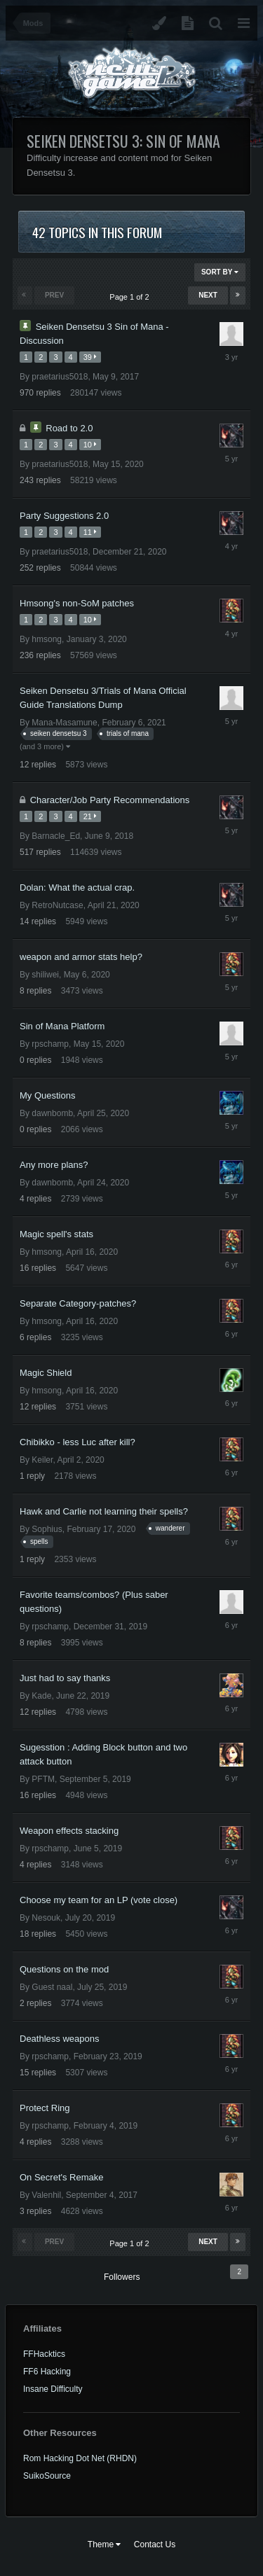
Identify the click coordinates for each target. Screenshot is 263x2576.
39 (90, 357)
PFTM (43, 1779)
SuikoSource (47, 2476)
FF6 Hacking (47, 2371)
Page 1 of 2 (131, 297)
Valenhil (46, 2195)
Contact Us (154, 2544)
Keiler (42, 1460)
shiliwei (45, 975)
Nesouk (46, 1918)
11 (90, 532)
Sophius (47, 1529)
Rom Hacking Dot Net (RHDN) (80, 2458)
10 (90, 444)
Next (207, 295)
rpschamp (50, 1044)
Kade (41, 1696)
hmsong (47, 639)
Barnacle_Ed (56, 836)
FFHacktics (44, 2354)
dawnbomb (52, 1113)
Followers (122, 2277)
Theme (104, 2544)
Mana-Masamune (64, 722)
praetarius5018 (60, 377)
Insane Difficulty (53, 2389)
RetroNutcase (57, 905)
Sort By (219, 272)
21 (90, 816)
